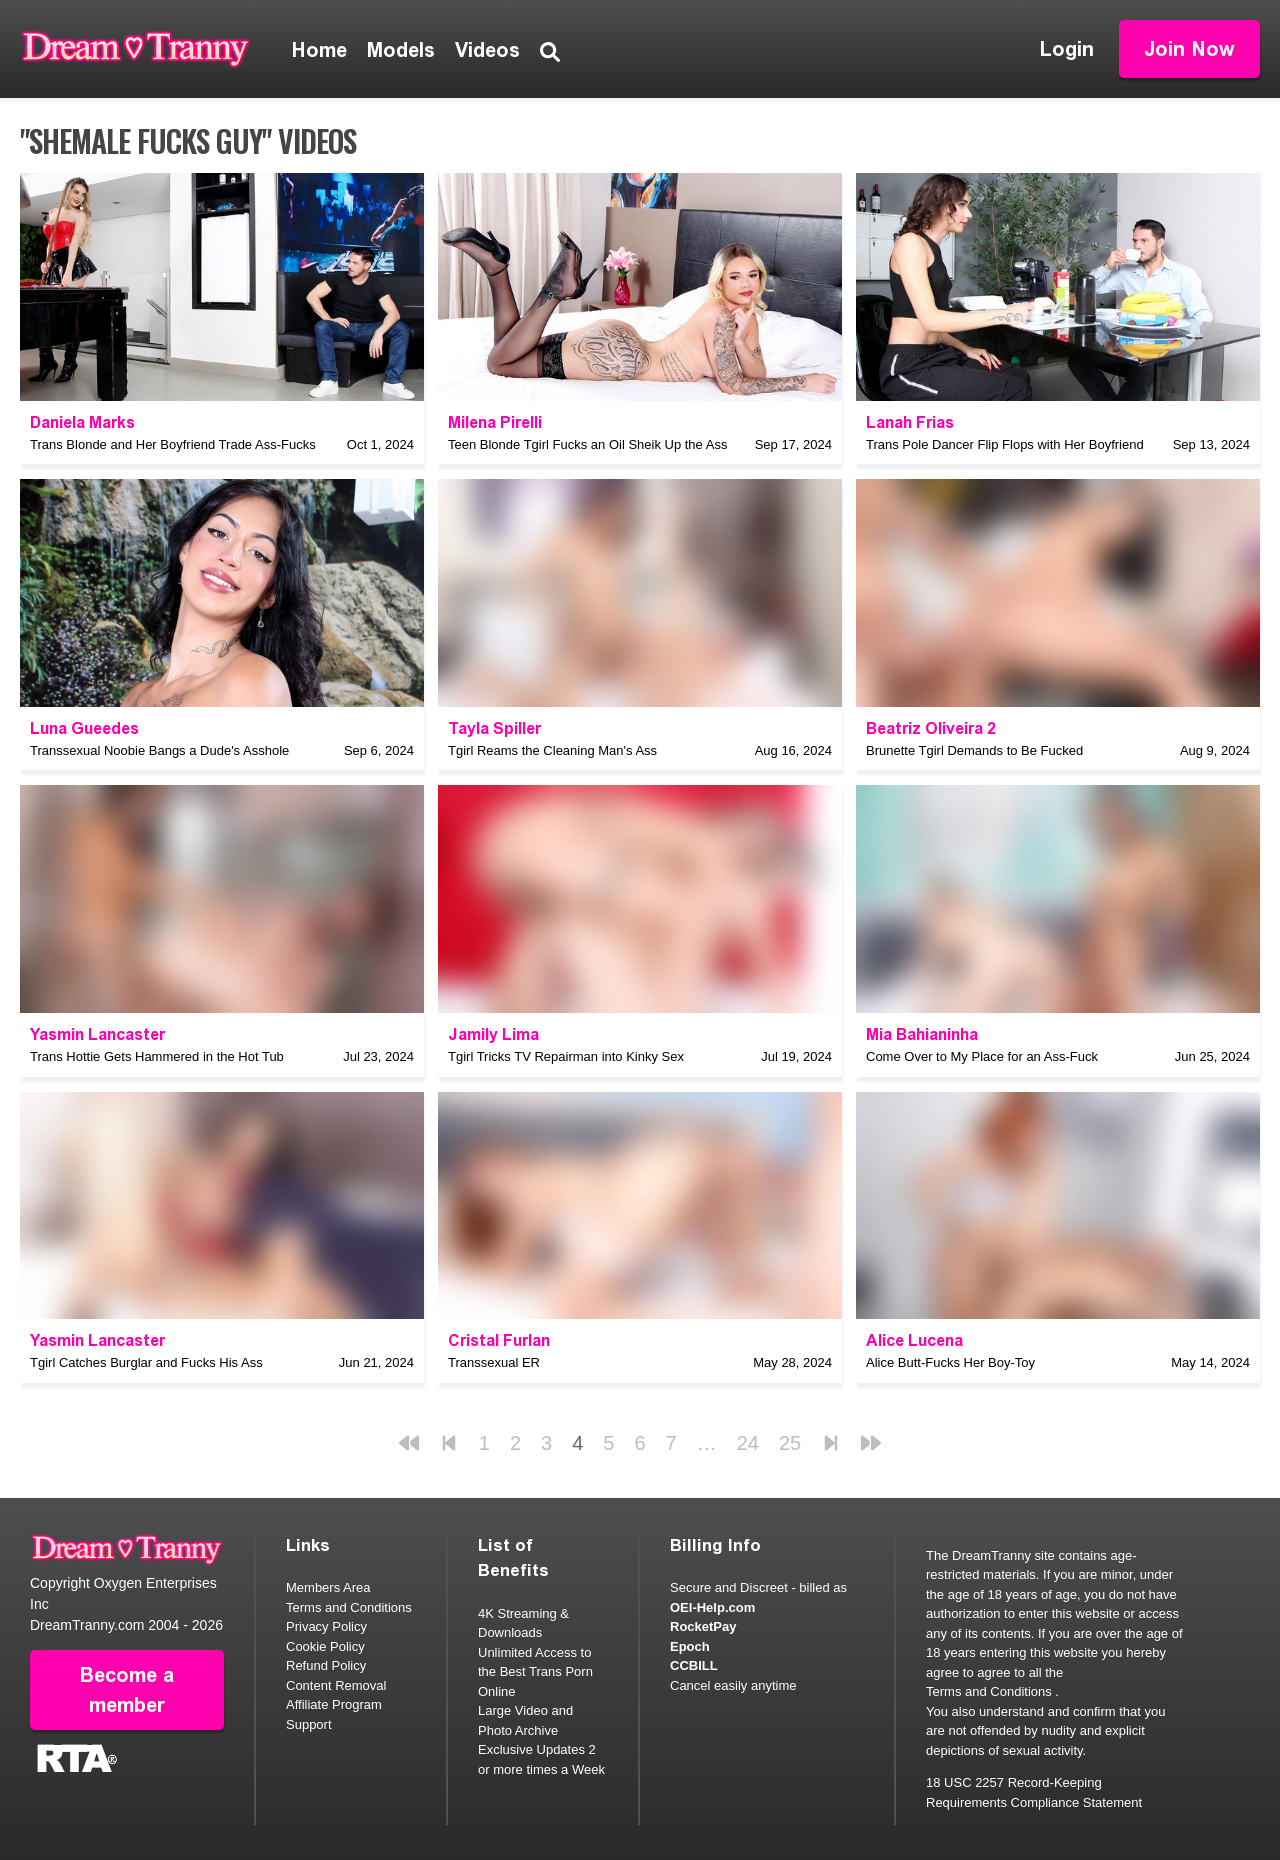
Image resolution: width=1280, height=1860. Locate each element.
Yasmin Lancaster (97, 1034)
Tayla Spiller (494, 728)
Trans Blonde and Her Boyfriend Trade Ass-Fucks (173, 444)
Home (319, 50)
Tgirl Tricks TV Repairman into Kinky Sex (566, 1056)
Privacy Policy (326, 1626)
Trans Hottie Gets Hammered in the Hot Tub (157, 1056)
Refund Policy (326, 1665)
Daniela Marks (82, 422)
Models (401, 50)
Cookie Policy (325, 1646)
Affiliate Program (334, 1704)
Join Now (1189, 49)
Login (1067, 49)
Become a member (127, 1690)
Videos (487, 50)
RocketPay (703, 1626)
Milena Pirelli (495, 422)
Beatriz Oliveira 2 (931, 728)
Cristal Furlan (499, 1340)
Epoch (690, 1646)
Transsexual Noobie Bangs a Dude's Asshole (159, 750)
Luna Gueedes (84, 728)
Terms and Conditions (349, 1607)
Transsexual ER (494, 1362)
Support (309, 1724)
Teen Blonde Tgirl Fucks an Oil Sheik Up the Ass (587, 444)
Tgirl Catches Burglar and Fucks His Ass (146, 1362)
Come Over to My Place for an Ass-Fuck (982, 1056)
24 (748, 1443)
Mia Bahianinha (922, 1034)
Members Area (328, 1587)
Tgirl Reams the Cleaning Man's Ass (552, 750)
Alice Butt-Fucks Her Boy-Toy (950, 1362)
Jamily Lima (493, 1034)
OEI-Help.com (712, 1607)
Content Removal (336, 1685)
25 (790, 1443)
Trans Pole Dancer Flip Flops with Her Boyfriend (1005, 444)
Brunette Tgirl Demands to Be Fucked (974, 750)
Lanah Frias (910, 422)
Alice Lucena (914, 1340)
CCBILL (694, 1665)
